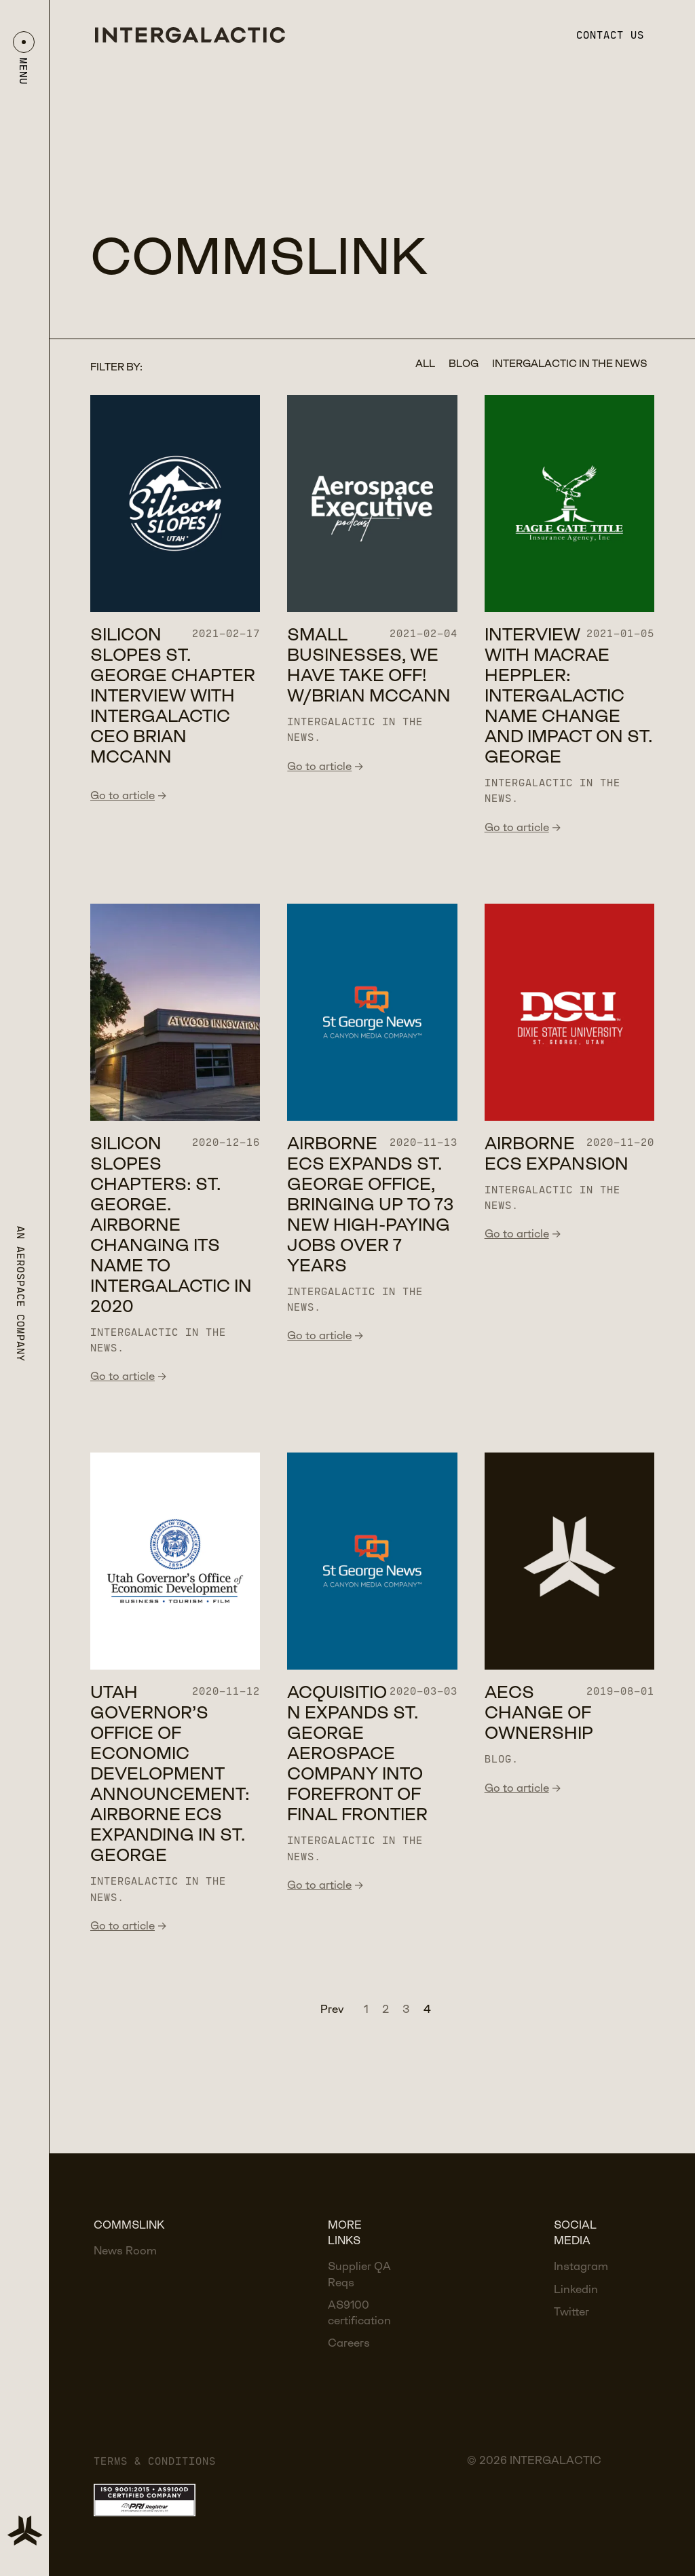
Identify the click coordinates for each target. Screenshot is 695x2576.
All (425, 364)
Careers (349, 2343)
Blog (463, 364)
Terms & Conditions (155, 2461)
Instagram (581, 2267)
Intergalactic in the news (569, 364)
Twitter (571, 2312)
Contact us (610, 34)
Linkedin (576, 2290)
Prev (331, 2009)
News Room (125, 2251)
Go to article (128, 796)
